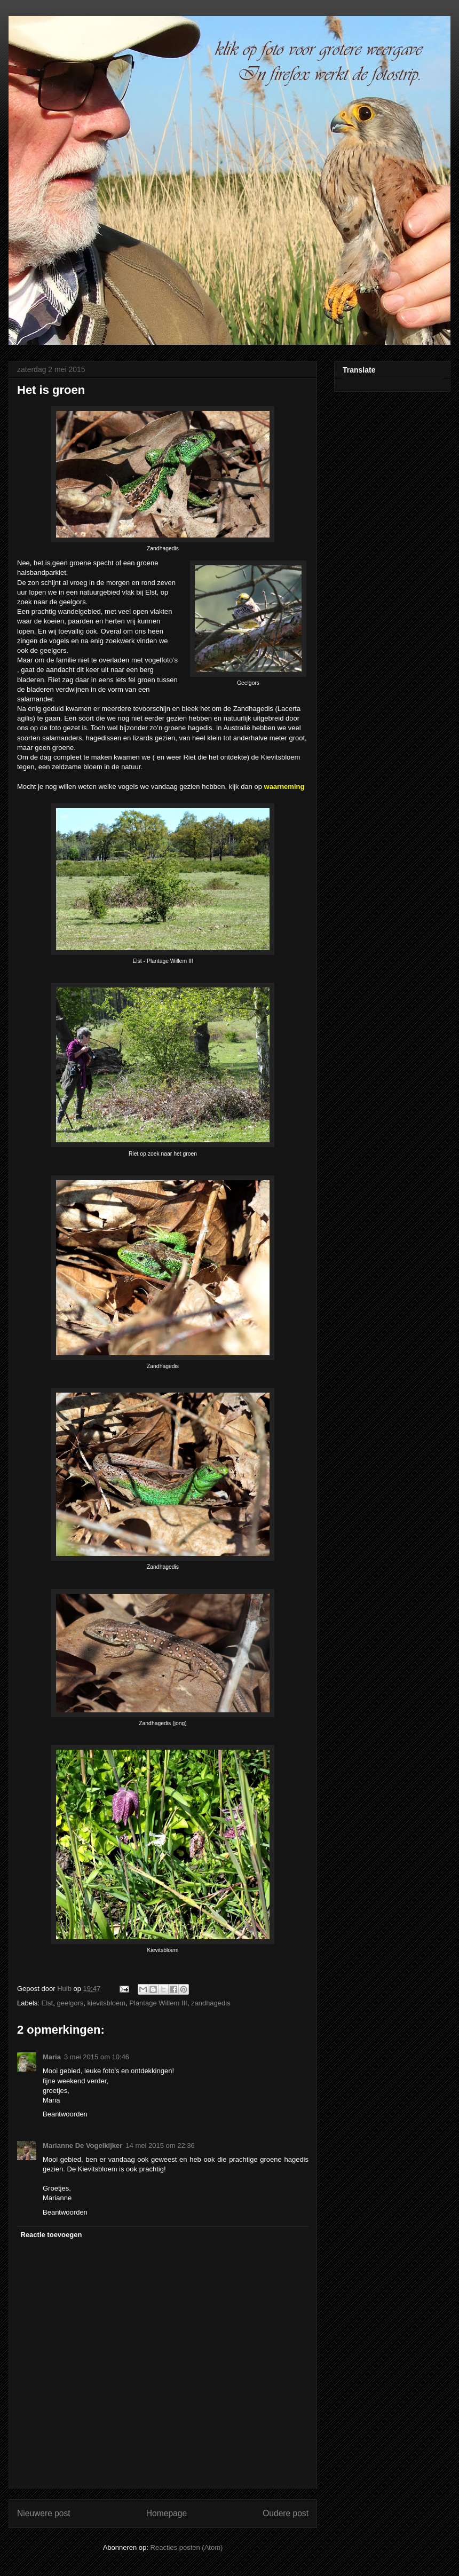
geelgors (70, 2003)
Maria (52, 2057)
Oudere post (285, 2513)
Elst (47, 2003)
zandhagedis (211, 2003)
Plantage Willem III (158, 2003)
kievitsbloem (107, 2003)
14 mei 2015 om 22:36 (159, 2146)
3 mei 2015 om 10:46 (96, 2057)
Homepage (166, 2513)
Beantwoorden (65, 2114)
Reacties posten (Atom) (187, 2547)
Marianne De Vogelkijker (82, 2146)
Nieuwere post (43, 2513)
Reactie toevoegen (51, 2235)
